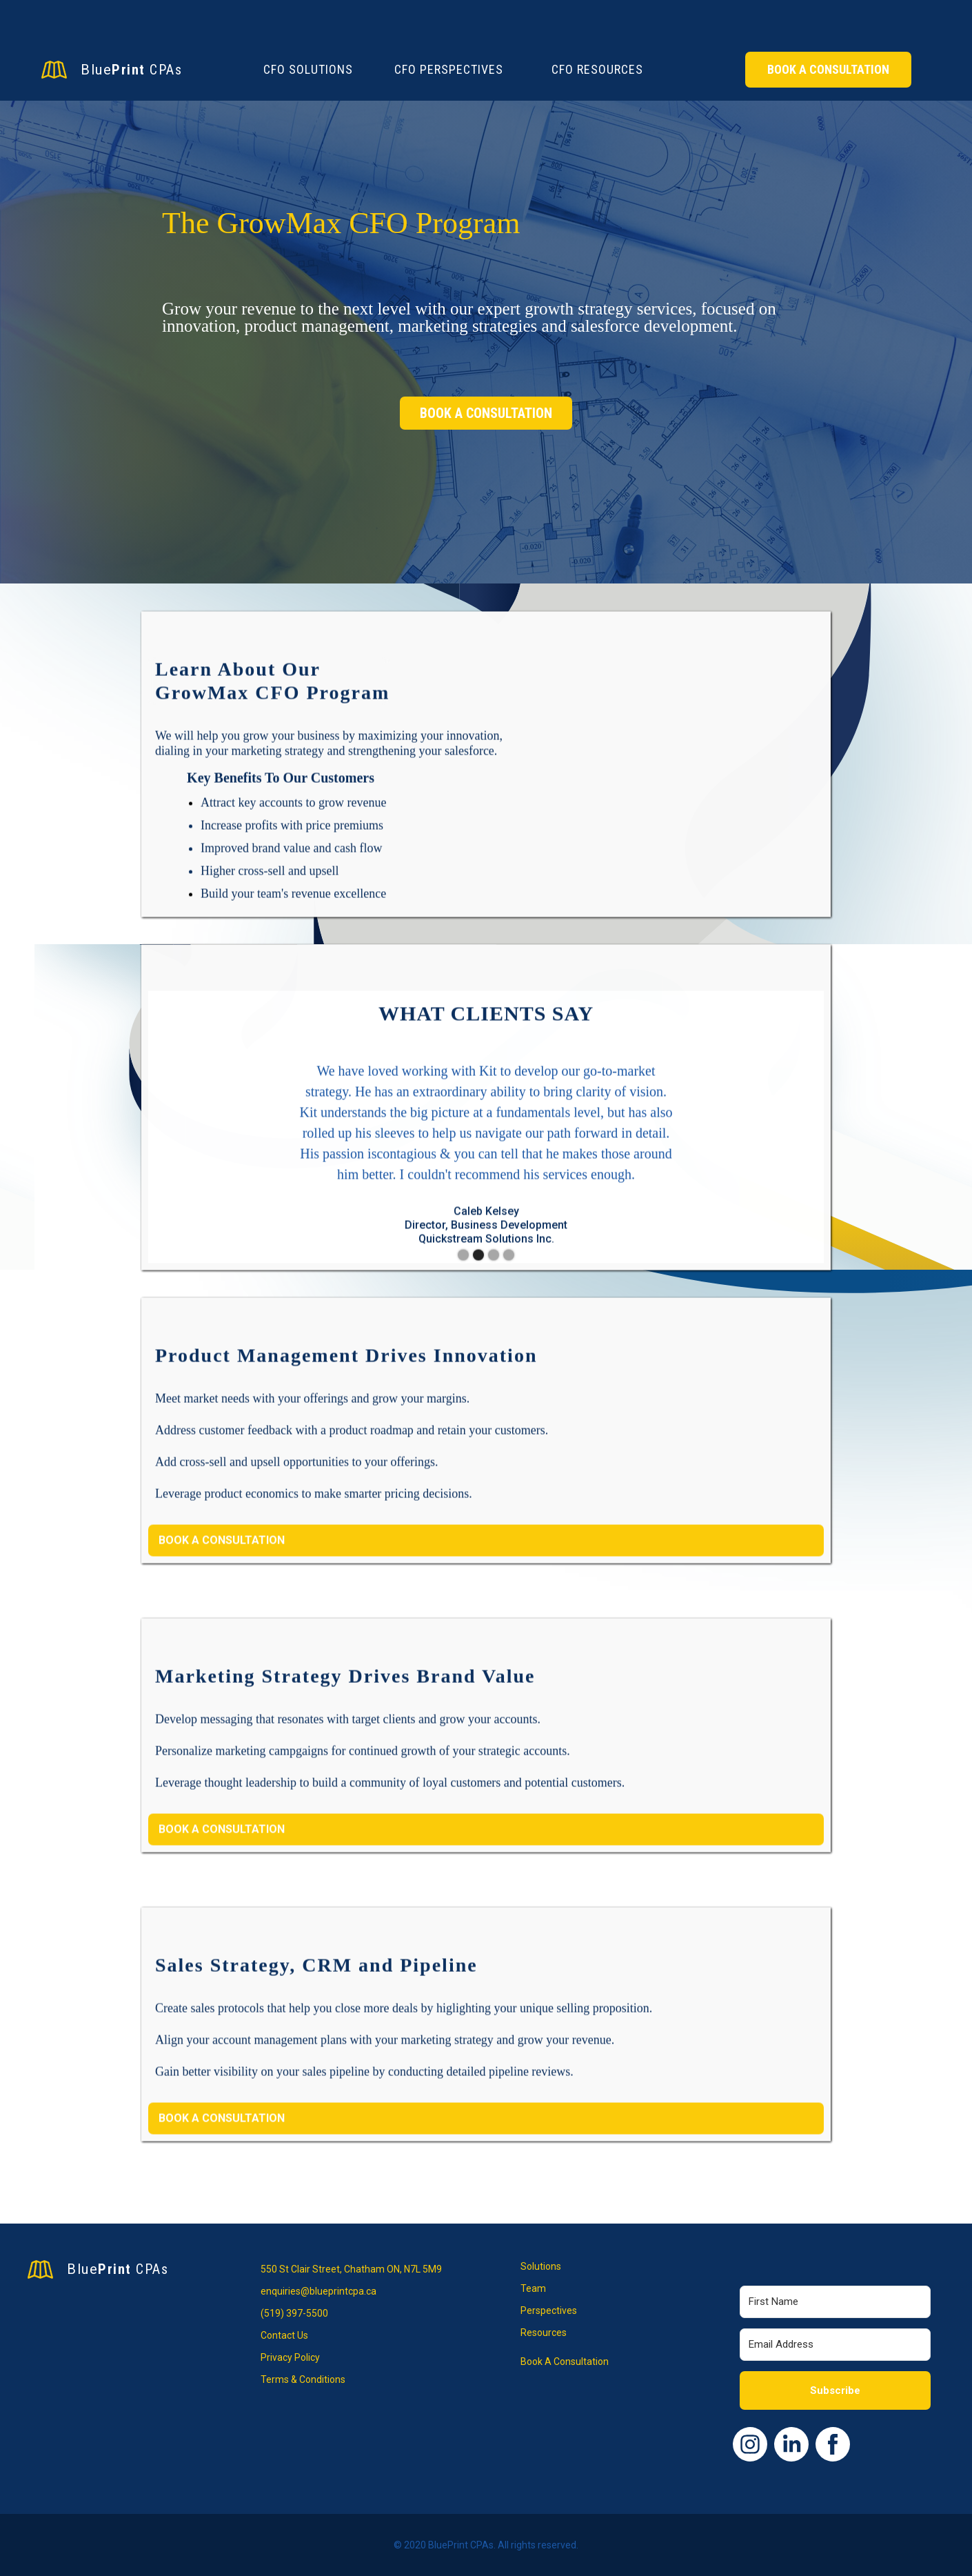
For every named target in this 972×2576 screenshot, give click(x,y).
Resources (543, 2332)
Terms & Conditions (303, 2379)
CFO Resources (597, 69)
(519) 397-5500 (294, 2313)
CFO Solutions (308, 69)
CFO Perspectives (448, 69)
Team (533, 2288)
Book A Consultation (828, 69)
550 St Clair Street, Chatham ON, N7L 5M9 (351, 2269)
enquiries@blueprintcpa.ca (318, 2291)
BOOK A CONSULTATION (486, 413)
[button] (175, 1151)
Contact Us (284, 2335)
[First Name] (835, 2302)
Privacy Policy (290, 2357)
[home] (145, 70)
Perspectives (548, 2310)
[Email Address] (835, 2344)
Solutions (540, 2266)
